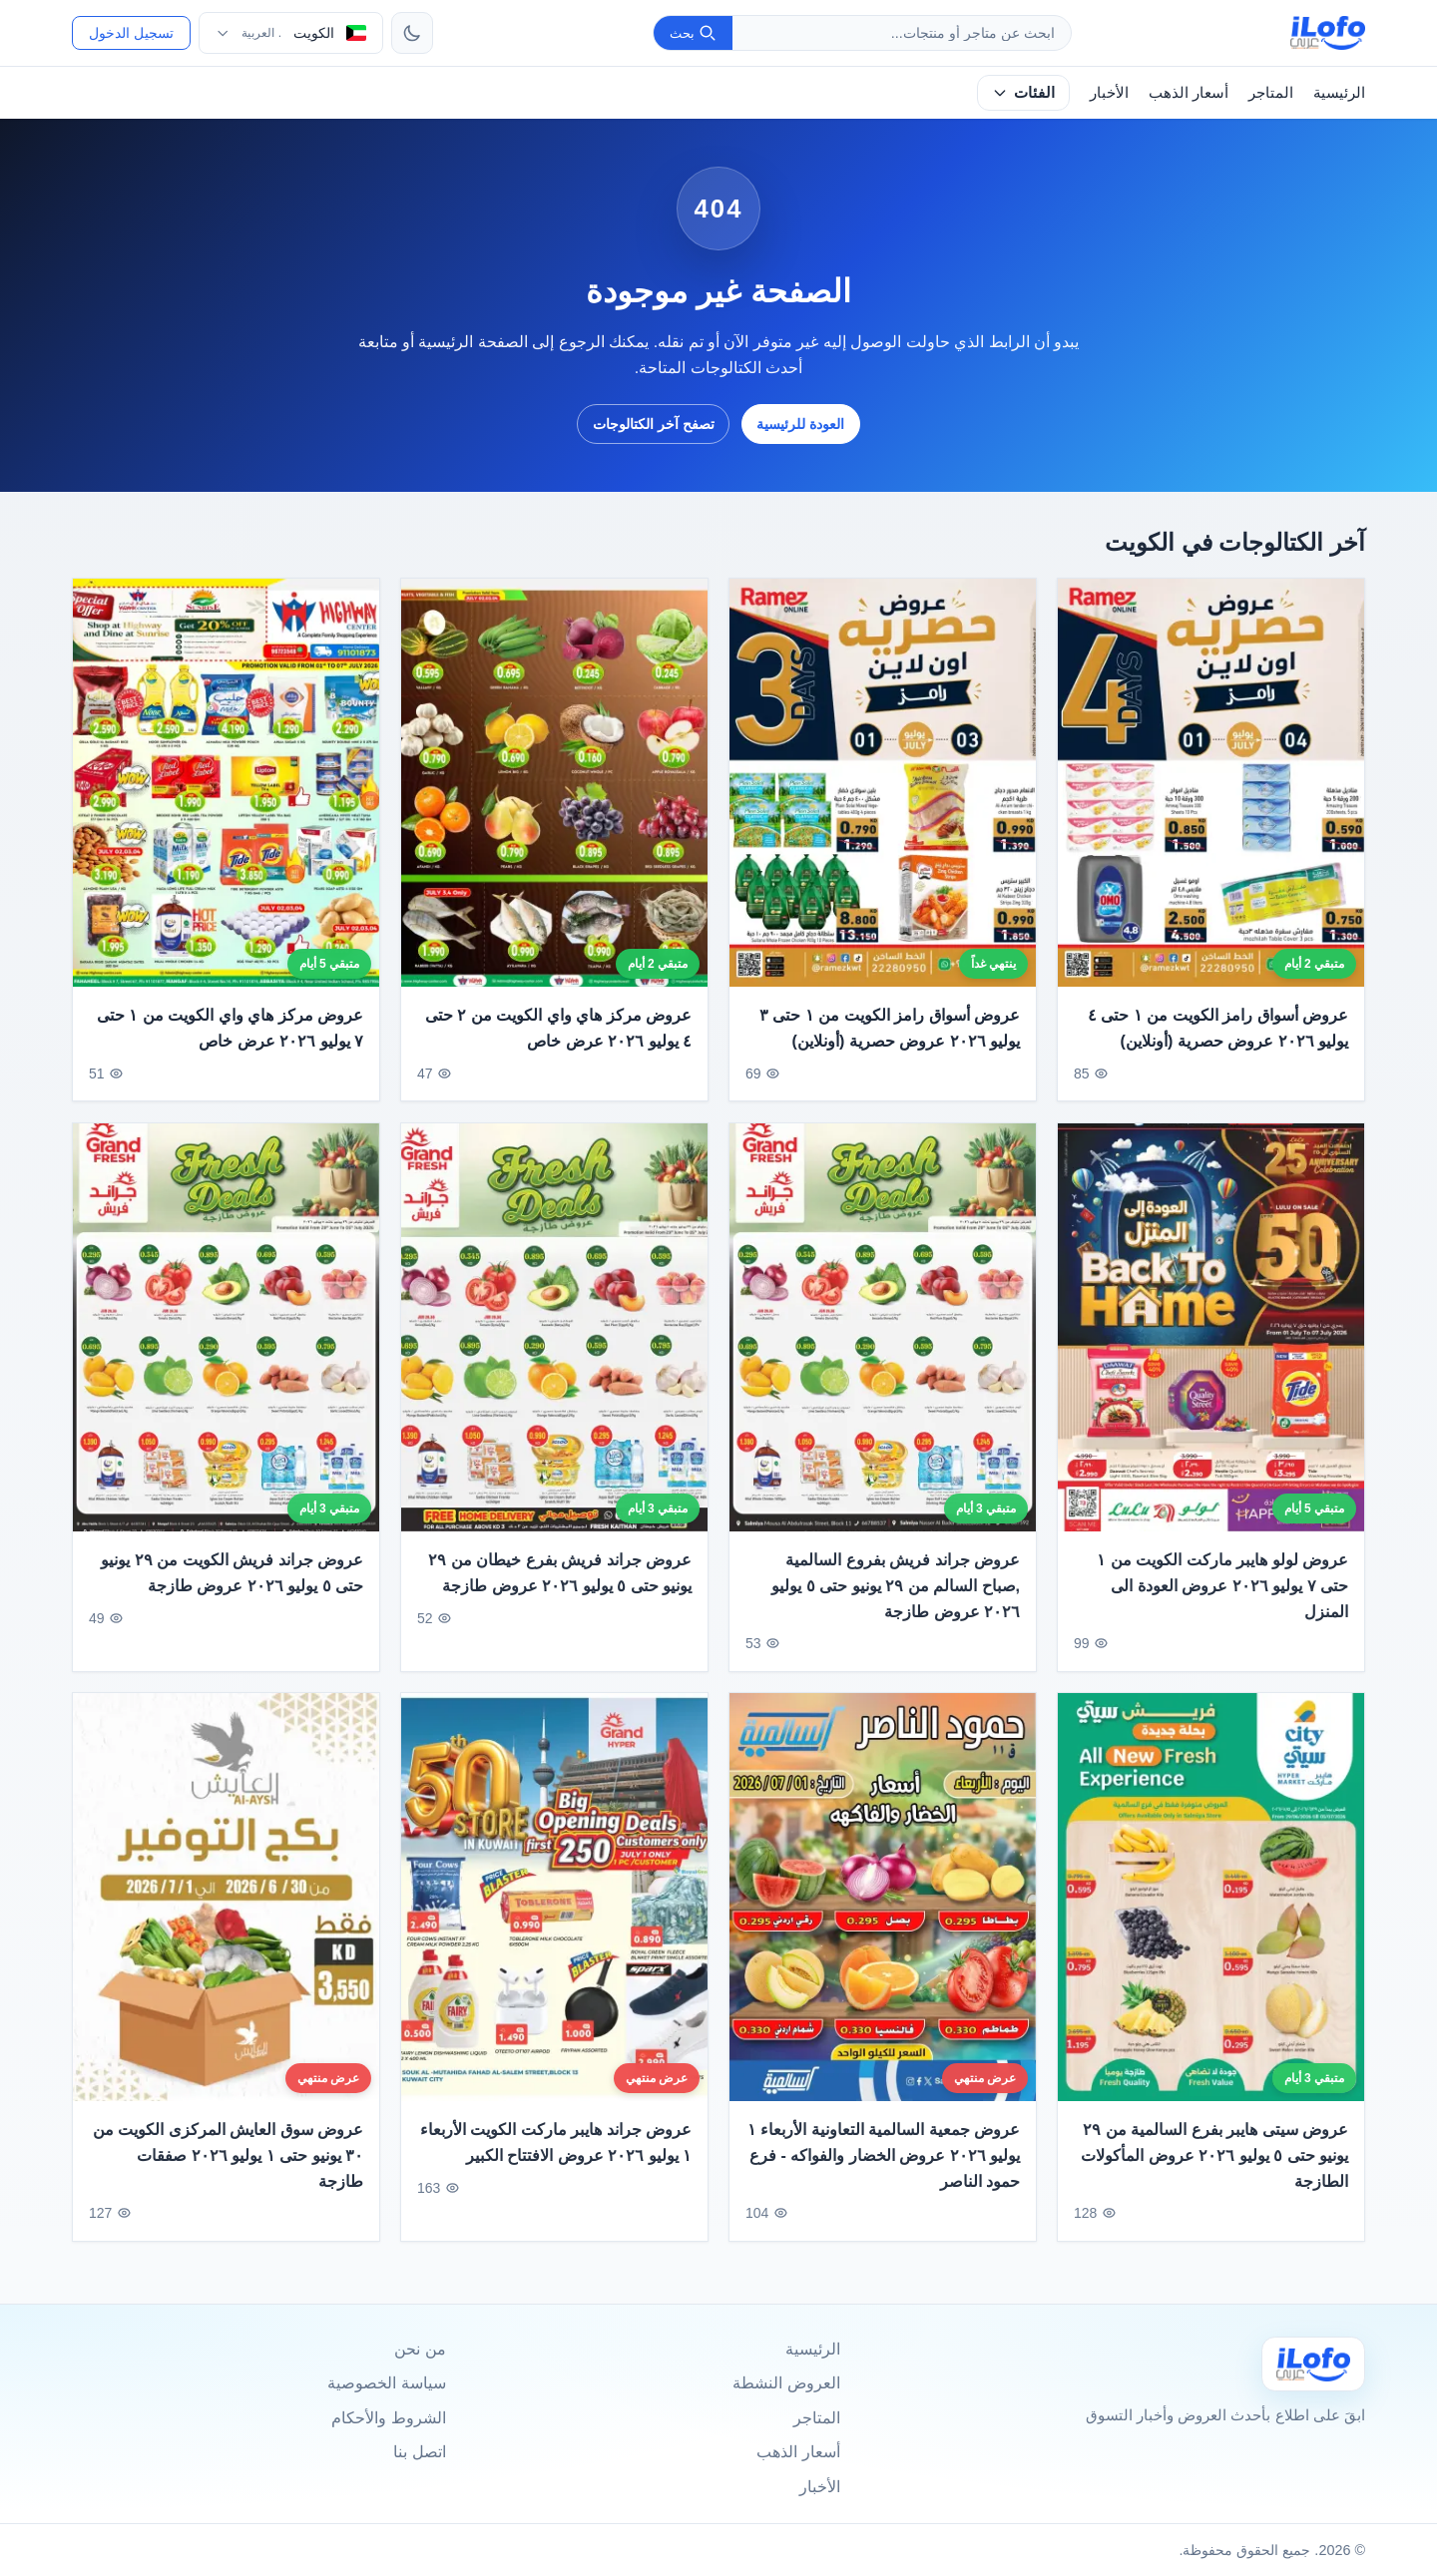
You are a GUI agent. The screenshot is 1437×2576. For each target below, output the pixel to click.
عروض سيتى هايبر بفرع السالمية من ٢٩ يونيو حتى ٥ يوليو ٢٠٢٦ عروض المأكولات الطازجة (1214, 2171)
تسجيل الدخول (131, 33)
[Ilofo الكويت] (1313, 2364)
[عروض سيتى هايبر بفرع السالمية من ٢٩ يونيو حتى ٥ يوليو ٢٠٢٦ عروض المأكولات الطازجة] (1211, 1913)
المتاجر (1270, 92)
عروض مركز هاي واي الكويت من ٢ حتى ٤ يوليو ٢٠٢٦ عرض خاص (558, 1029)
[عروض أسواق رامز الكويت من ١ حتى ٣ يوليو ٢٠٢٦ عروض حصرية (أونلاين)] (882, 783)
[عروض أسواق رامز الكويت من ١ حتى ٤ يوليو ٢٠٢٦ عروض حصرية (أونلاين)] (1211, 783)
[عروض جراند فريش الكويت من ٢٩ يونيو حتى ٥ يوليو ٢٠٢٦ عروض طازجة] (226, 1343)
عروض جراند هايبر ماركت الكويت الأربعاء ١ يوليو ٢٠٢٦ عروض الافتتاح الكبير (556, 2158)
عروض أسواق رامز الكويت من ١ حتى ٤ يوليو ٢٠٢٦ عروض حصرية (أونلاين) (1218, 1029)
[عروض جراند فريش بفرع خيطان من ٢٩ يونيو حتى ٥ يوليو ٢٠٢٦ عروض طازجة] (554, 1343)
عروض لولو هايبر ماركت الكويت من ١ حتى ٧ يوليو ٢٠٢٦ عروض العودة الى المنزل (1222, 1602)
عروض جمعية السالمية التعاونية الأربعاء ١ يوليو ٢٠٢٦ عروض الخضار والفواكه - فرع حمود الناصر (883, 2171)
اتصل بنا (419, 2451)
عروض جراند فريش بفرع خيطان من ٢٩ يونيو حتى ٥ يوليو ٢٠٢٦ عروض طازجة (560, 1589)
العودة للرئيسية (800, 424)
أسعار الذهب (1188, 92)
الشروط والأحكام (388, 2417)
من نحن (419, 2349)
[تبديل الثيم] (412, 33)
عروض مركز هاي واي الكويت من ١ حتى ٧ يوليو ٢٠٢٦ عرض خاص (230, 1029)
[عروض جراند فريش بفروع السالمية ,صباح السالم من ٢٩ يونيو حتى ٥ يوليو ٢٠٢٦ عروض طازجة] (882, 1343)
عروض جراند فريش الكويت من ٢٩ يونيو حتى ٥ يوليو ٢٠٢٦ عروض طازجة (232, 1589)
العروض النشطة (785, 2382)
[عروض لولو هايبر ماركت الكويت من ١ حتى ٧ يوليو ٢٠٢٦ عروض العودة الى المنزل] (1211, 1343)
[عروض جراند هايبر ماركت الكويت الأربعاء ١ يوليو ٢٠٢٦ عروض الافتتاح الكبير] (554, 1913)
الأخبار (1109, 92)
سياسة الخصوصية (386, 2382)
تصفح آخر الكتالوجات (654, 424)
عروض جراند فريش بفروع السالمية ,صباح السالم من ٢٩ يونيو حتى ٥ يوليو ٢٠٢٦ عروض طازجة (895, 1602)
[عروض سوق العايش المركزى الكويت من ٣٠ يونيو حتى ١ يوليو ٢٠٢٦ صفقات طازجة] (226, 1913)
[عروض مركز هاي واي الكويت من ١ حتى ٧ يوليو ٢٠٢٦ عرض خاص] (226, 783)
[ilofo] (1327, 33)
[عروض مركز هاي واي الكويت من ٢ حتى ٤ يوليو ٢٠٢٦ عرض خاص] (554, 783)
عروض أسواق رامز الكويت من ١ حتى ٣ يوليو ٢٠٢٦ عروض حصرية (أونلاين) (889, 1029)
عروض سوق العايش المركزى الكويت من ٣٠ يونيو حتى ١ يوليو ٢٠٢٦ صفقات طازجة (228, 2171)
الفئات (1023, 92)
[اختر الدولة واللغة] (291, 33)
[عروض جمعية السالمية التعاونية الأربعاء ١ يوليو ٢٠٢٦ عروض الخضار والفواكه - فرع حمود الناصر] (882, 1913)
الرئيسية (1339, 92)
